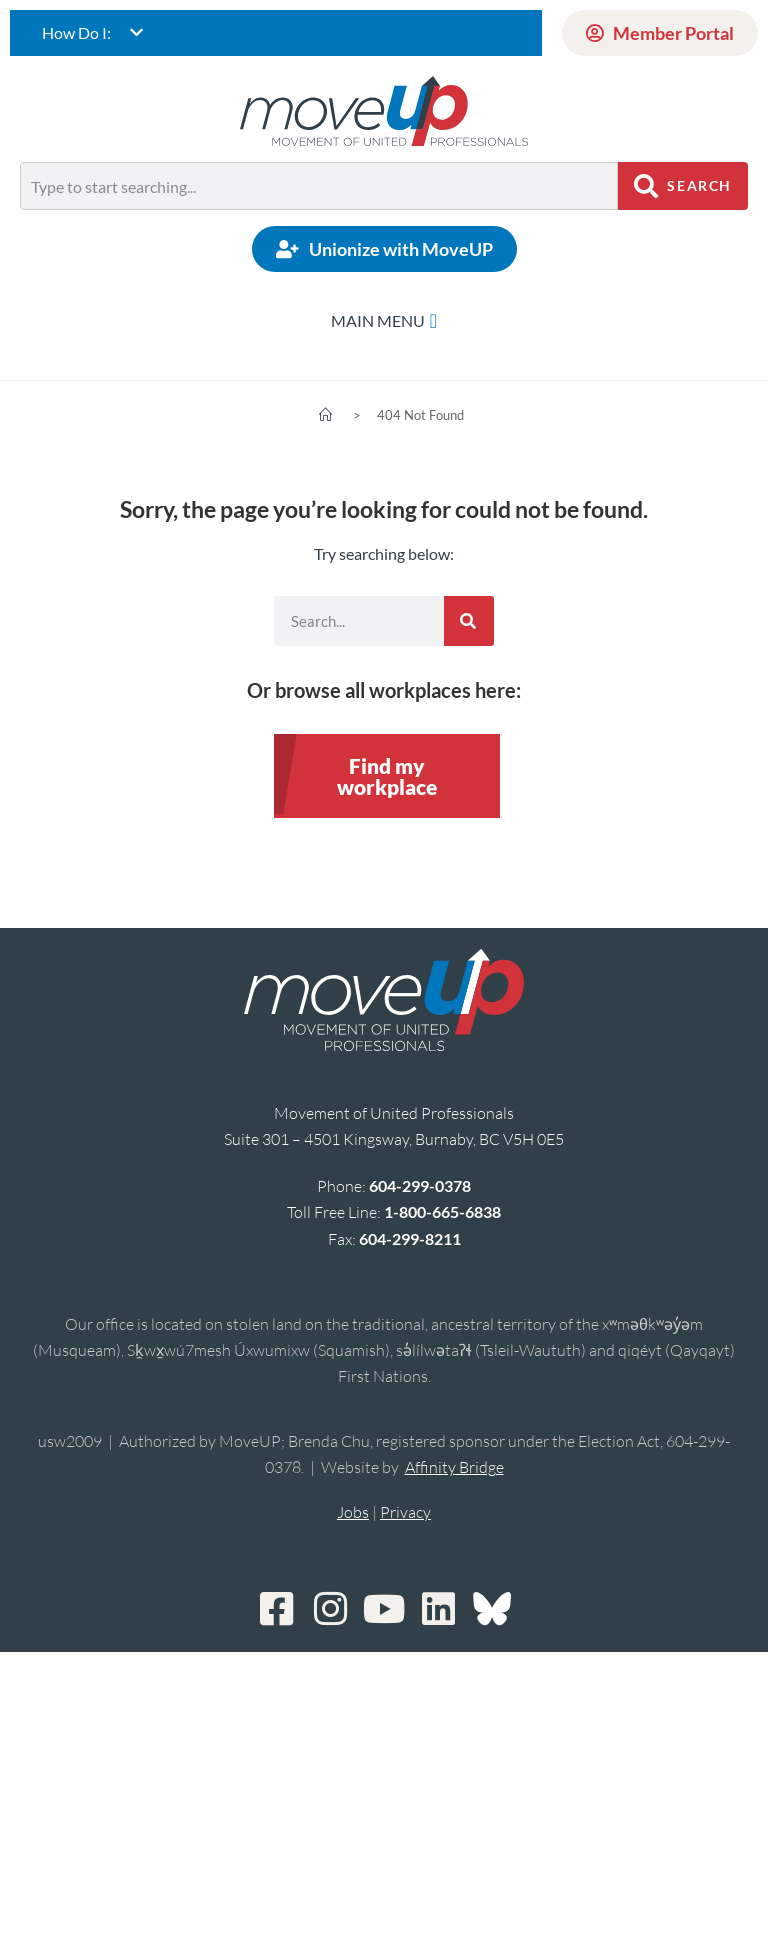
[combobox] (319, 186)
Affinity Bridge (454, 1467)
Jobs (353, 1512)
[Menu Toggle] (384, 321)
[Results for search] (319, 221)
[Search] (469, 621)
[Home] (325, 415)
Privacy (405, 1512)
